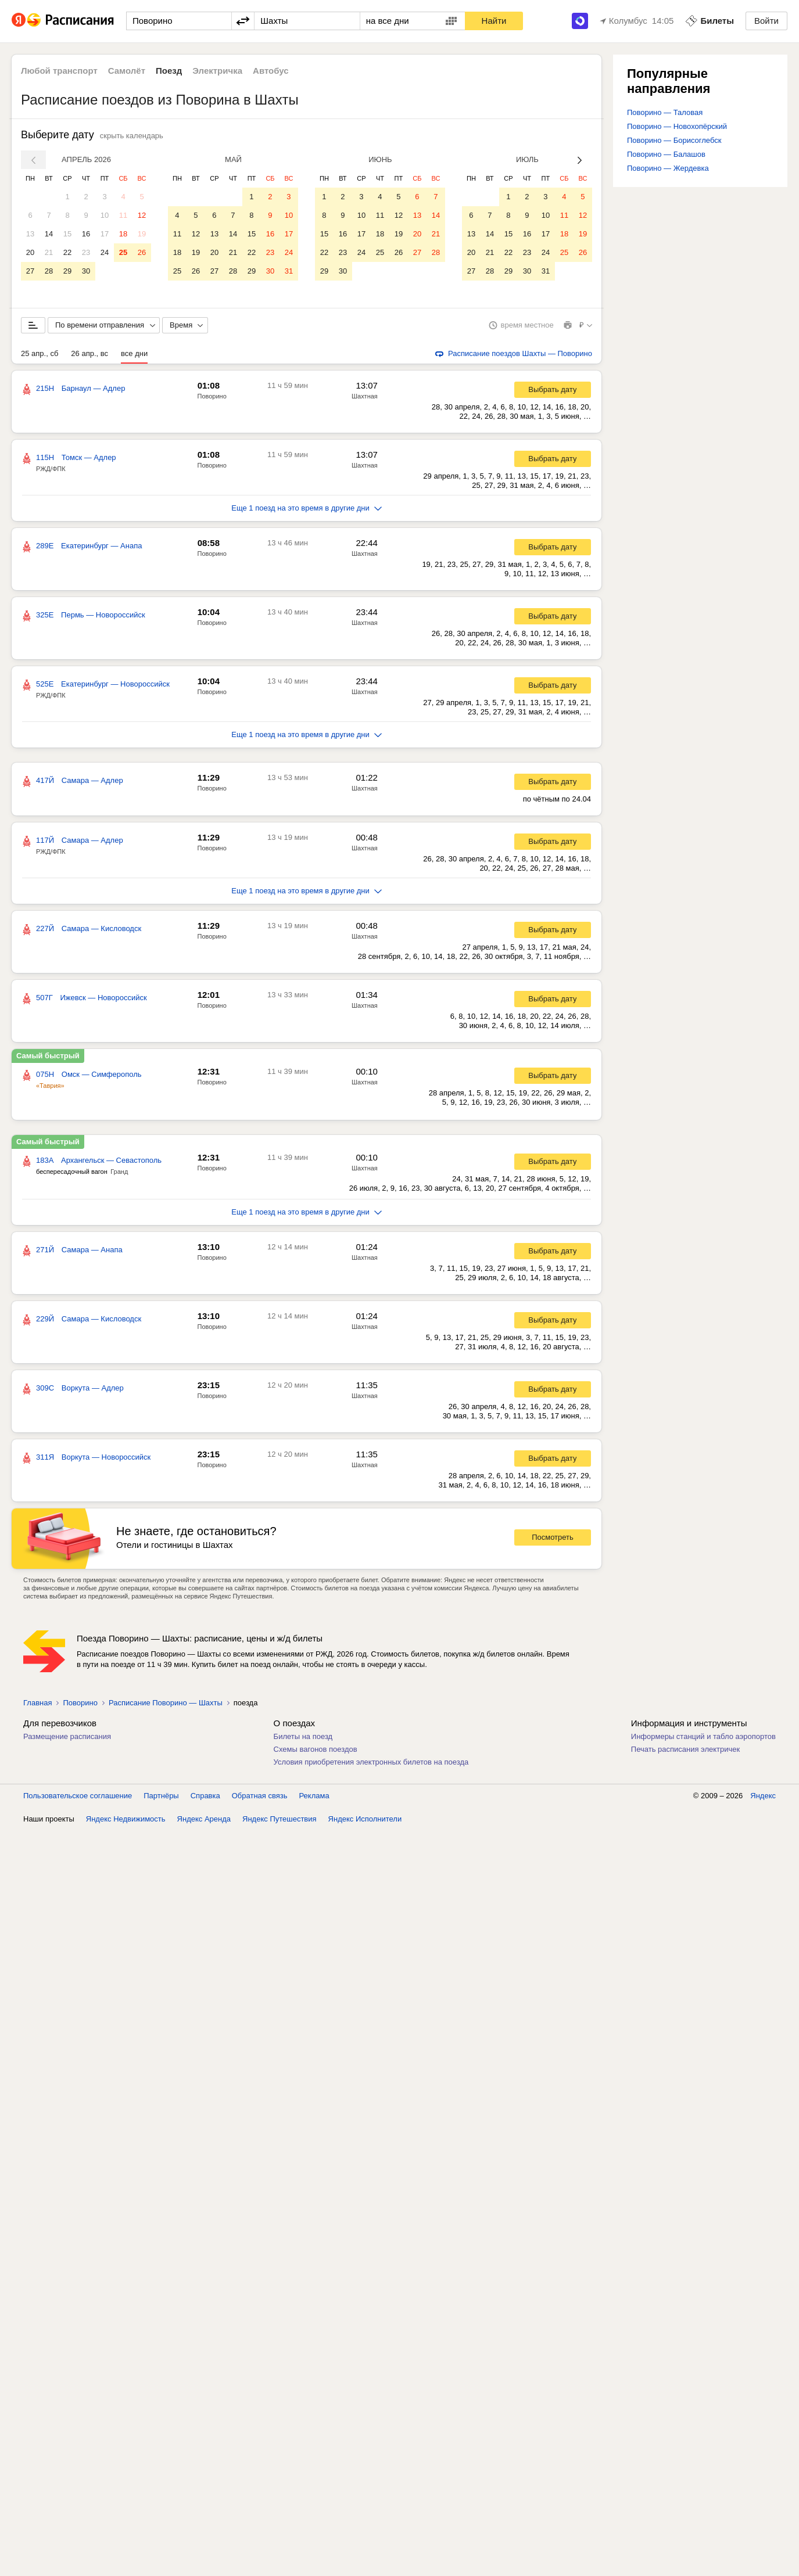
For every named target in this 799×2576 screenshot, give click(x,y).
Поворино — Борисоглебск (674, 140)
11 (123, 215)
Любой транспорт (59, 71)
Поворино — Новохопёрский (677, 126)
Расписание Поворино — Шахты (166, 1702)
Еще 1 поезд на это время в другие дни (306, 508)
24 (105, 252)
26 (142, 252)
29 (67, 271)
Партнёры (161, 2541)
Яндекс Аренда (204, 2564)
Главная (37, 1702)
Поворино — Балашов (666, 154)
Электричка (217, 71)
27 (30, 271)
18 (123, 233)
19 (142, 233)
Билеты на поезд (303, 1736)
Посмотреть (553, 1537)
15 (67, 233)
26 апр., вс (89, 353)
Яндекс (763, 2541)
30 (86, 271)
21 (49, 252)
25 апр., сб (39, 353)
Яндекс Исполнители (365, 2564)
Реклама (314, 2541)
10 (105, 215)
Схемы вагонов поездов (315, 1749)
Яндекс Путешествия (279, 2564)
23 (86, 252)
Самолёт (126, 71)
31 (289, 271)
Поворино (212, 396)
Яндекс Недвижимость (126, 2564)
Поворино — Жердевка (668, 168)
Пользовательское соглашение (77, 2541)
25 (123, 252)
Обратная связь (260, 2541)
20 (30, 252)
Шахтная (365, 396)
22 (67, 252)
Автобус (271, 71)
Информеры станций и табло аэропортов (703, 1736)
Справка (205, 2541)
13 (30, 233)
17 (105, 233)
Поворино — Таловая (665, 112)
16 (86, 233)
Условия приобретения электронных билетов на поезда (371, 1762)
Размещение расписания (67, 1736)
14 (49, 233)
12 (142, 215)
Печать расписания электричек (685, 1749)
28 (49, 271)
